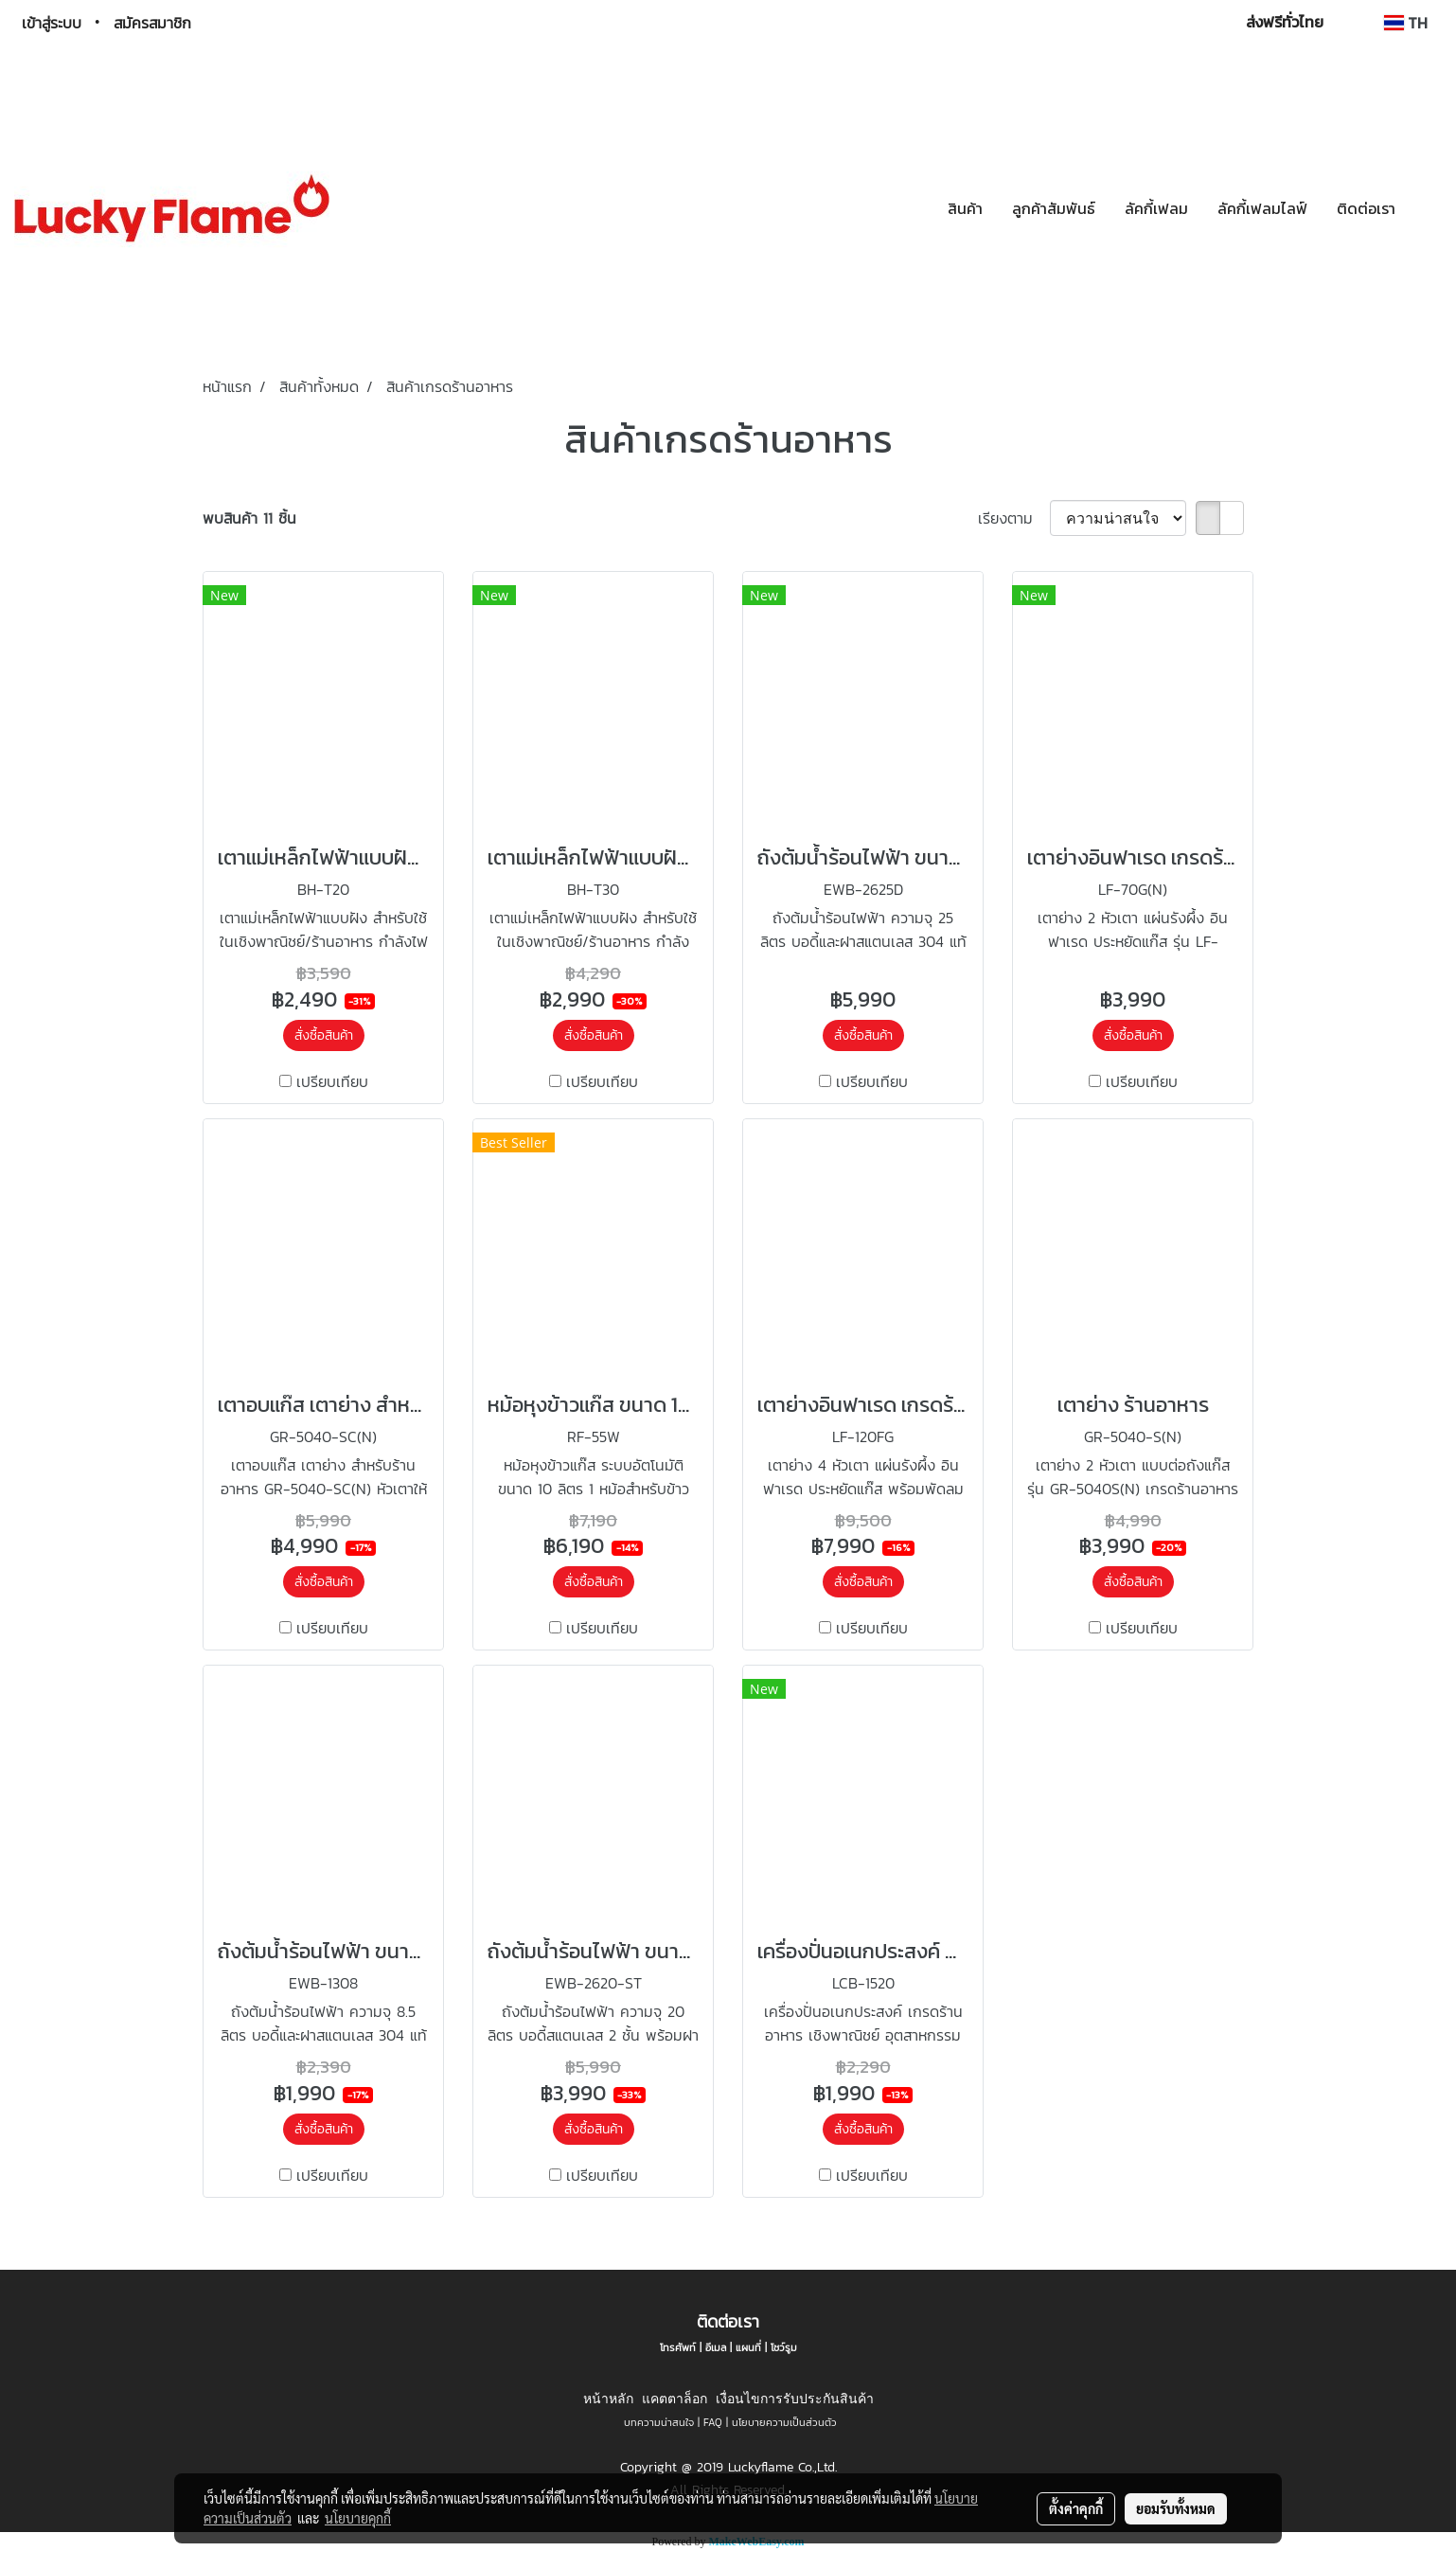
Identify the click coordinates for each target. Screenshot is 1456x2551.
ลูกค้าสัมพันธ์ (1053, 208)
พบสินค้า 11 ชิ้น (249, 518)
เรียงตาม (1014, 518)
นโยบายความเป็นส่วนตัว (784, 2422)
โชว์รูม (784, 2347)
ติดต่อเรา (1366, 208)
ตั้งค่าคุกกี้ (1076, 2508)
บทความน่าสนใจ (659, 2422)
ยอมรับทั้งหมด (1176, 2508)
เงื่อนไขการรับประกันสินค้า (795, 2398)
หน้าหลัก (608, 2398)
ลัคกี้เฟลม (1156, 208)
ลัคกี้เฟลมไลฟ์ (1262, 208)
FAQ (712, 2422)
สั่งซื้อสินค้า (323, 1035)
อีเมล (715, 2347)
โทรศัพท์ (678, 2347)
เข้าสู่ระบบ (51, 22)
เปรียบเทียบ (332, 1081)
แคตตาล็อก (674, 2398)
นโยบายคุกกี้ (358, 2517)
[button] (1426, 208)
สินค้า (965, 208)
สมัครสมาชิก (152, 22)
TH (1406, 22)
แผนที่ (748, 2347)
